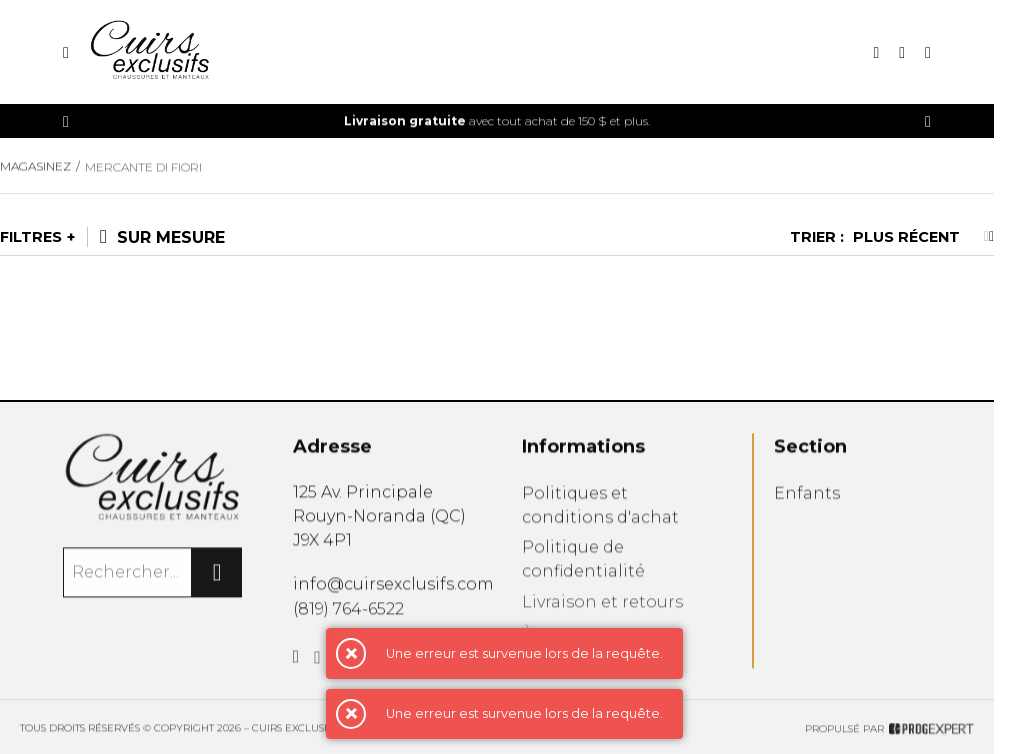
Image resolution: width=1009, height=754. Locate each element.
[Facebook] (296, 662)
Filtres (31, 237)
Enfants (807, 497)
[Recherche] (876, 52)
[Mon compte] (902, 52)
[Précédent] (66, 121)
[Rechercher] (217, 575)
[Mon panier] (928, 52)
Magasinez (35, 168)
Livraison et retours (602, 608)
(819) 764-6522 (348, 611)
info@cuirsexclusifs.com (393, 585)
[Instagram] (317, 664)
